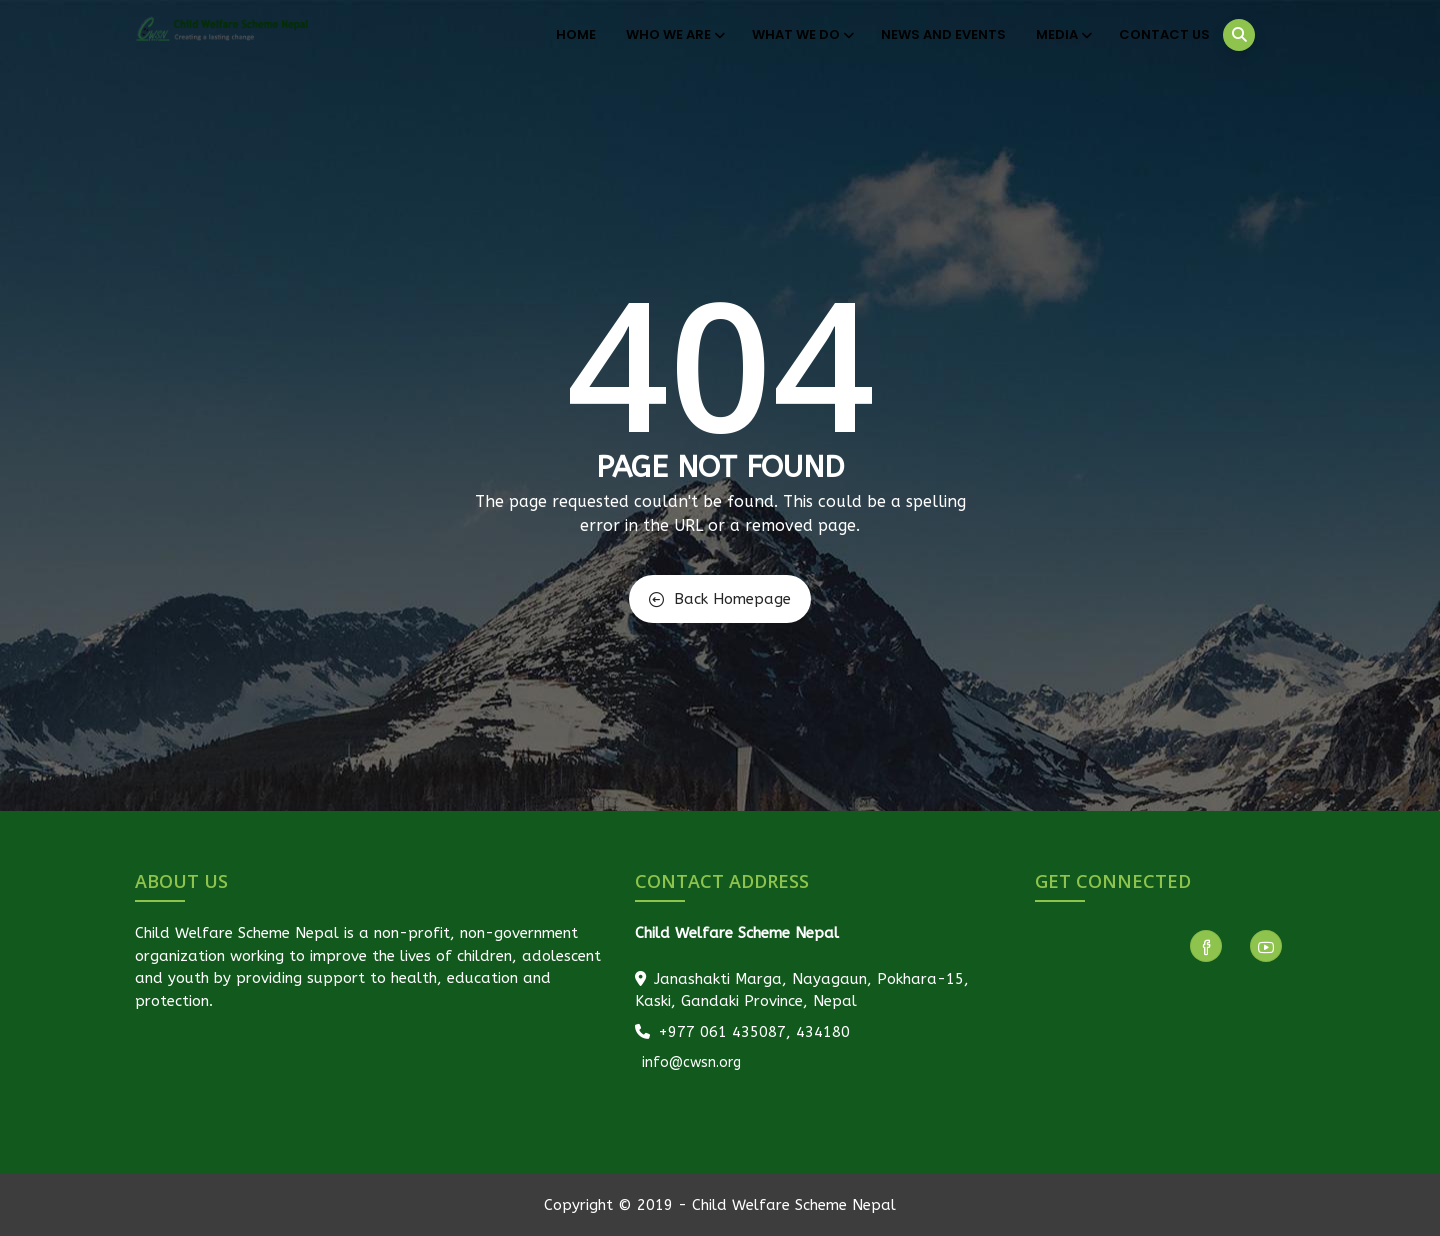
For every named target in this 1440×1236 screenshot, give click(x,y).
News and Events (943, 34)
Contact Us (1164, 34)
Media (1062, 34)
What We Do (801, 34)
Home (576, 34)
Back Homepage (720, 599)
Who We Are (674, 34)
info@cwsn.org (689, 1062)
